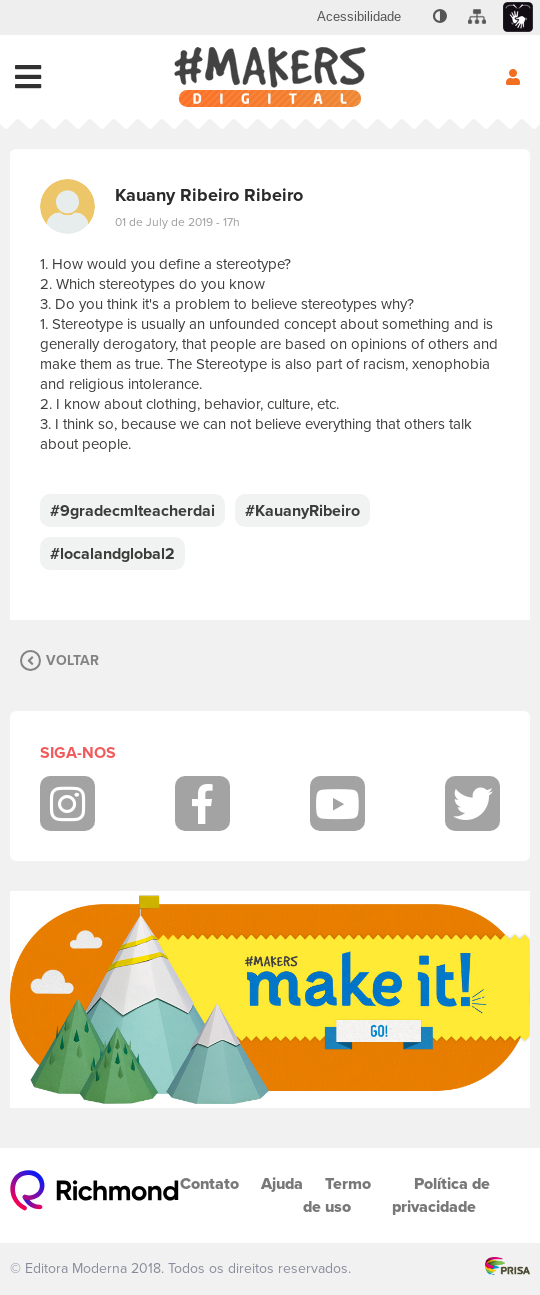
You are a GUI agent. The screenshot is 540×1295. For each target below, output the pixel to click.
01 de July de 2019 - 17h (177, 222)
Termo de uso (337, 1195)
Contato (209, 1183)
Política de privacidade (441, 1195)
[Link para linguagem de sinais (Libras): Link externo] (518, 17)
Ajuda (282, 1183)
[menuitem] (359, 17)
